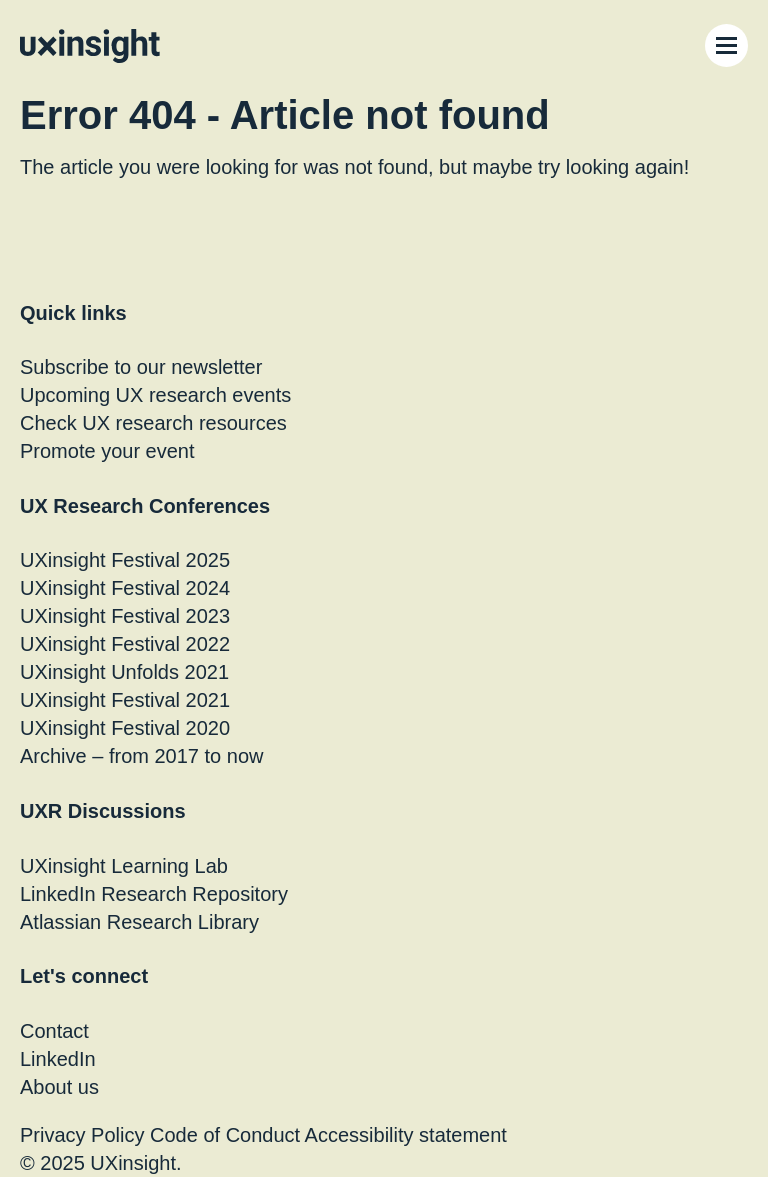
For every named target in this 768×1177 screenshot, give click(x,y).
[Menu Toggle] (726, 45)
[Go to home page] (90, 46)
